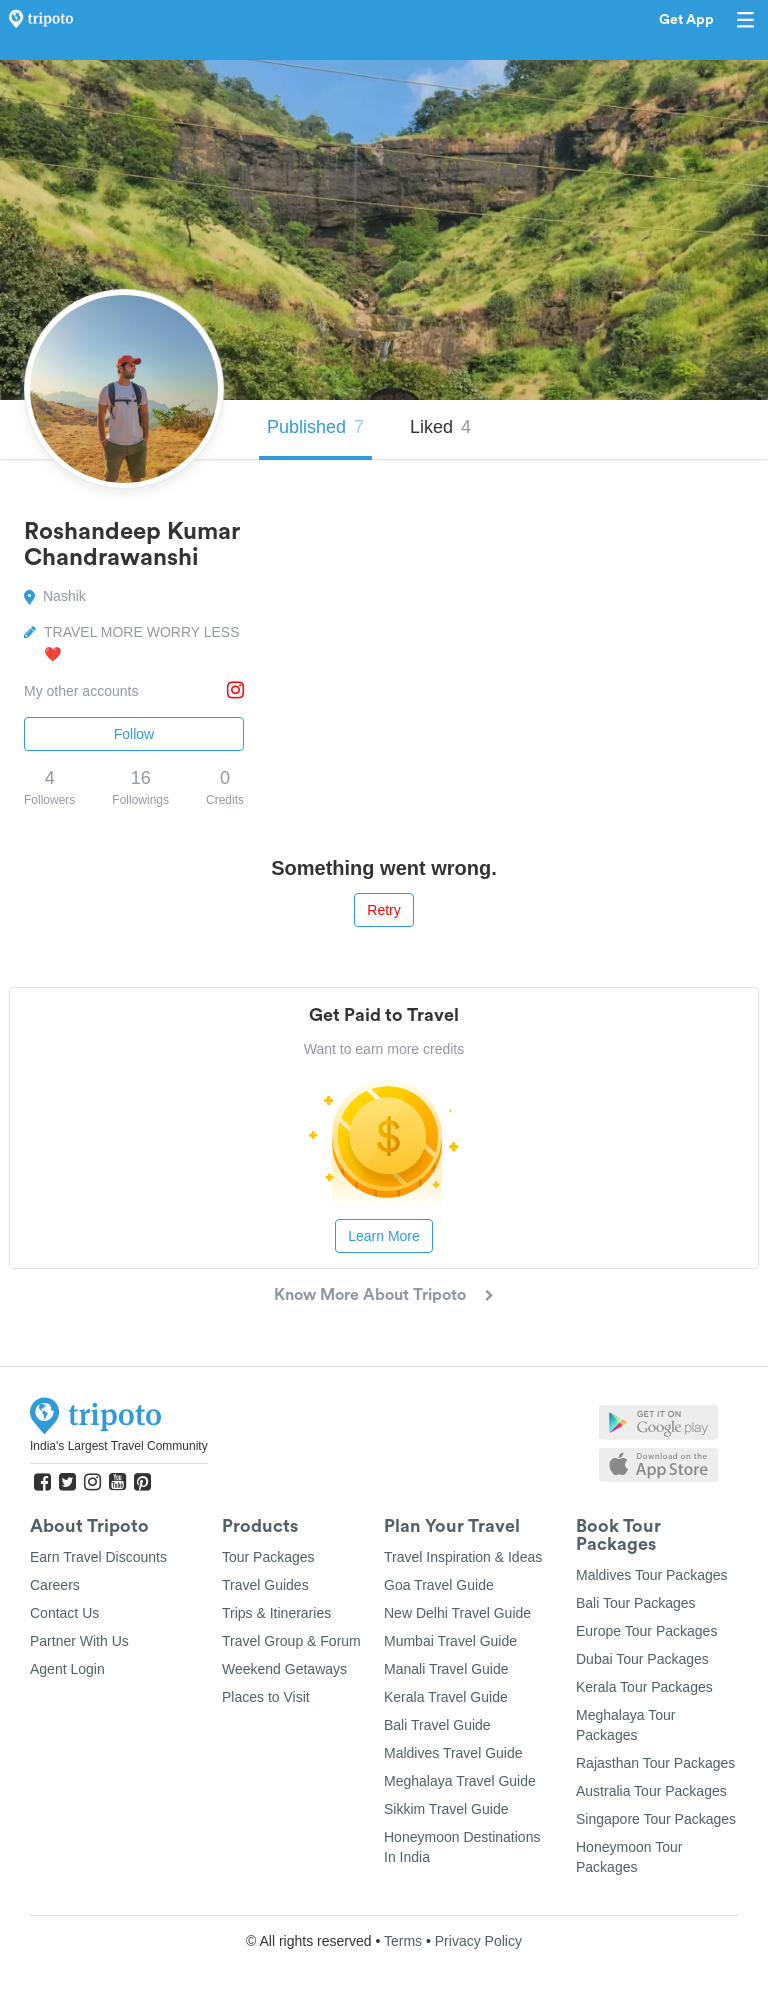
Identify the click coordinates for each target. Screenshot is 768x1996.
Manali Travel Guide (446, 1669)
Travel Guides (265, 1585)
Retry (383, 910)
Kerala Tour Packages (644, 1687)
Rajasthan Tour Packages (655, 1763)
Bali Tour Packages (636, 1603)
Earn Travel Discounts (98, 1557)
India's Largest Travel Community (119, 1446)
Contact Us (64, 1613)
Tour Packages (268, 1557)
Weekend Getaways (284, 1669)
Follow (134, 734)
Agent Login (67, 1669)
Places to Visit (266, 1697)
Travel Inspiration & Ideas (463, 1557)
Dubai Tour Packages (642, 1659)
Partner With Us (79, 1641)
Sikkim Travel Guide (446, 1809)
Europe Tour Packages (646, 1631)
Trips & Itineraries (276, 1613)
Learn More (384, 1236)
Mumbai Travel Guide (450, 1641)
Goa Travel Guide (439, 1585)
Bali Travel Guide (437, 1725)
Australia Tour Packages (651, 1791)
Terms (403, 1941)
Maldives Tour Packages (651, 1575)
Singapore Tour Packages (656, 1819)
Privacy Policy (478, 1941)
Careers (55, 1585)
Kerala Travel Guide (446, 1697)
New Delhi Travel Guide (457, 1613)
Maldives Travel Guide (453, 1753)
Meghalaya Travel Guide (460, 1781)
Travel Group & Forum (291, 1641)
